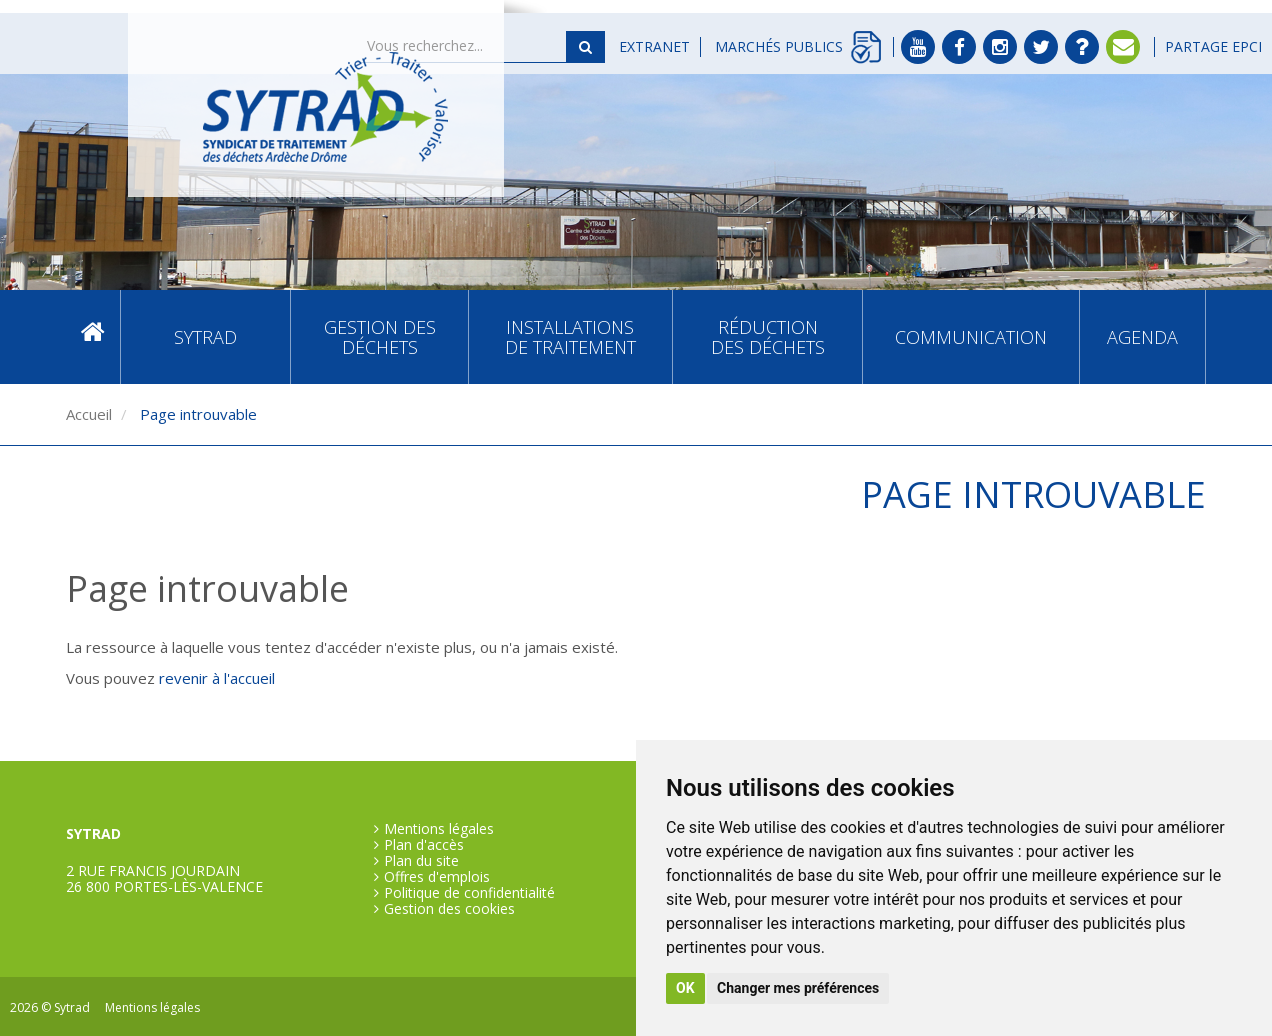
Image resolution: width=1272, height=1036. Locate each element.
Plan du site (421, 861)
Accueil (93, 336)
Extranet (654, 46)
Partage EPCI (1213, 46)
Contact (1123, 47)
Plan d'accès (424, 845)
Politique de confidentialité (469, 893)
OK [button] (685, 988)
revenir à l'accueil (217, 678)
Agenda (1142, 337)
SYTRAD (205, 337)
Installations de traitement (570, 337)
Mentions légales (439, 829)
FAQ (1082, 47)
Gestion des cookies (449, 909)
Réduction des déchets (768, 337)
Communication (971, 337)
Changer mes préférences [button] (798, 988)
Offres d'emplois (437, 877)
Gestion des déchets (380, 337)
